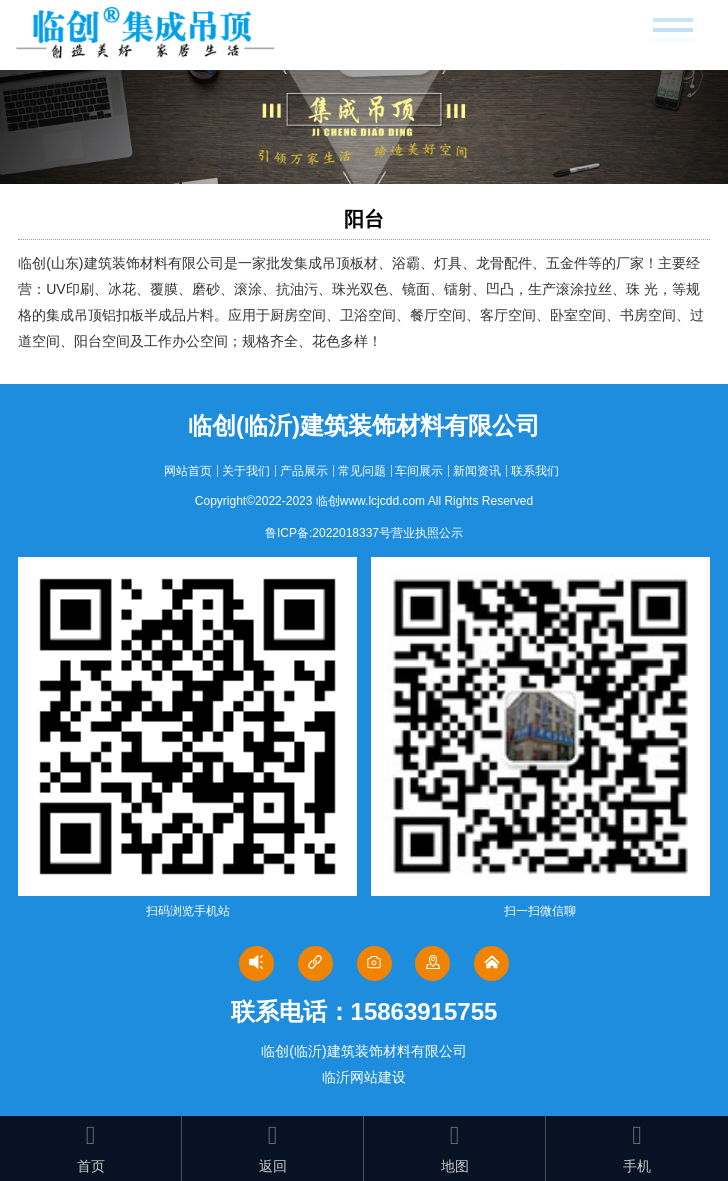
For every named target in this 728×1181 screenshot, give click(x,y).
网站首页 (188, 471)
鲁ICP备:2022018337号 (328, 533)
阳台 (364, 219)
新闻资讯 (477, 471)
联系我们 (535, 471)
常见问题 (362, 471)
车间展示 (419, 471)
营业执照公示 (427, 533)
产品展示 (304, 471)
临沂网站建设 (364, 1077)
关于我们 (246, 471)
